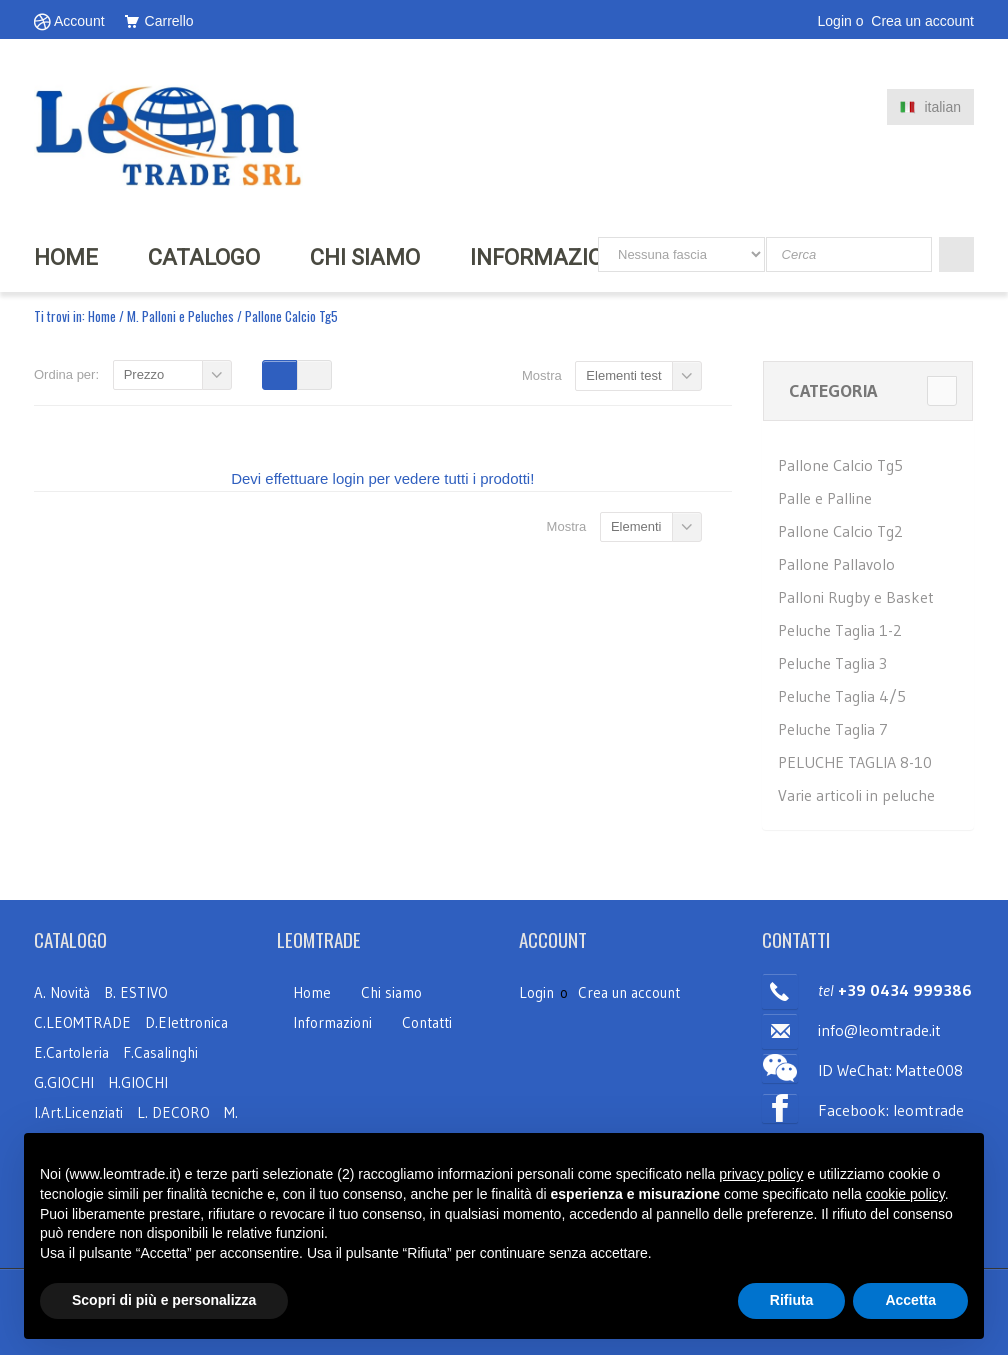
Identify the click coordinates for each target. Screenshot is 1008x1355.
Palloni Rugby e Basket (856, 597)
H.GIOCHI (138, 1082)
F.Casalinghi (160, 1052)
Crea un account (922, 21)
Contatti (427, 1022)
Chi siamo (391, 992)
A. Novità (62, 992)
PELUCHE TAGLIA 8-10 (855, 762)
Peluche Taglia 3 (832, 663)
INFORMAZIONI (547, 257)
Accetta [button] (910, 1300)
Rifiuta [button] (792, 1300)
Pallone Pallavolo (836, 564)
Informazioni (332, 1022)
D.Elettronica (186, 1022)
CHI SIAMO (365, 257)
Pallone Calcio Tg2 (840, 531)
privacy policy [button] (761, 1174)
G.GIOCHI (64, 1082)
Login (835, 21)
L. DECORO (173, 1112)
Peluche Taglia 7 (833, 729)
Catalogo (204, 257)
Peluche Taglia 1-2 (840, 630)
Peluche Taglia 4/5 (842, 696)
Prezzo (144, 374)
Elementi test (623, 375)
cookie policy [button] (905, 1194)
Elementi (636, 526)
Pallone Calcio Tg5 (840, 465)
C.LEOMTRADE (84, 1022)
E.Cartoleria (71, 1052)
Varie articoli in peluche (856, 795)
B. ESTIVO (136, 992)
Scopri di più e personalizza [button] (164, 1300)
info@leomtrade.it (879, 1030)
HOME (66, 257)
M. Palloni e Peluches (180, 316)
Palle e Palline (825, 498)
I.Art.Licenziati (78, 1112)
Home (102, 316)
